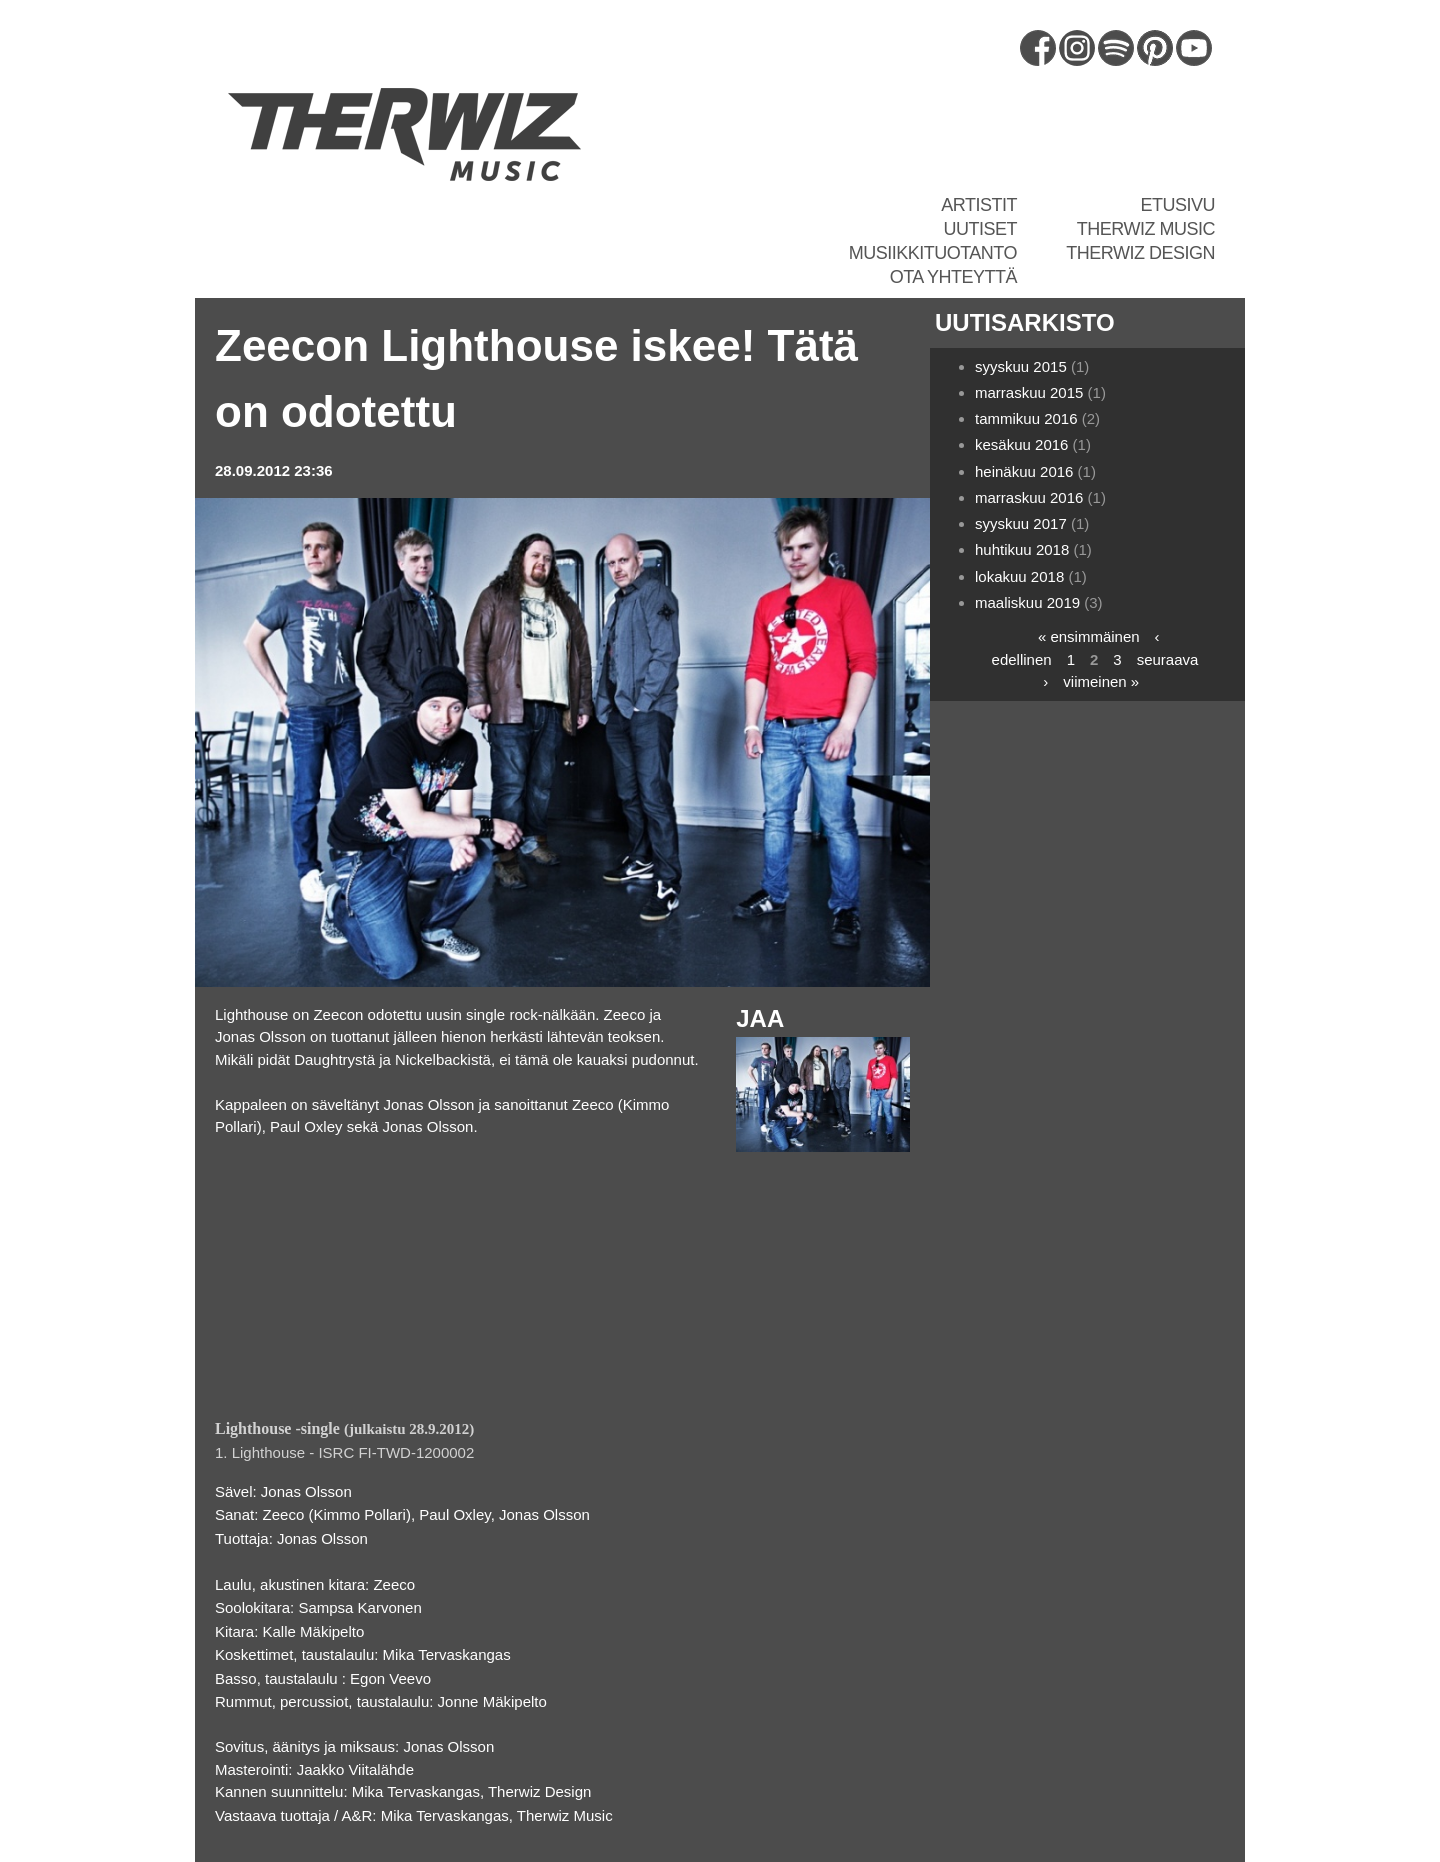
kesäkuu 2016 (1021, 444)
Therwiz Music (1146, 229)
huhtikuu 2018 (1022, 549)
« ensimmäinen (1089, 636)
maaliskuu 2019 (1027, 602)
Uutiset (980, 229)
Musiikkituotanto (933, 253)
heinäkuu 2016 (1024, 471)
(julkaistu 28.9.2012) (344, 1429)
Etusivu (1177, 205)
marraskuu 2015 (1029, 392)
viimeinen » (1101, 681)
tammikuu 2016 (1026, 418)
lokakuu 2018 (1019, 576)
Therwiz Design (1140, 253)
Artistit (979, 205)
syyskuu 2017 (1021, 523)
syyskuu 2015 (1021, 366)
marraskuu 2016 (1029, 497)
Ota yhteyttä (953, 277)
